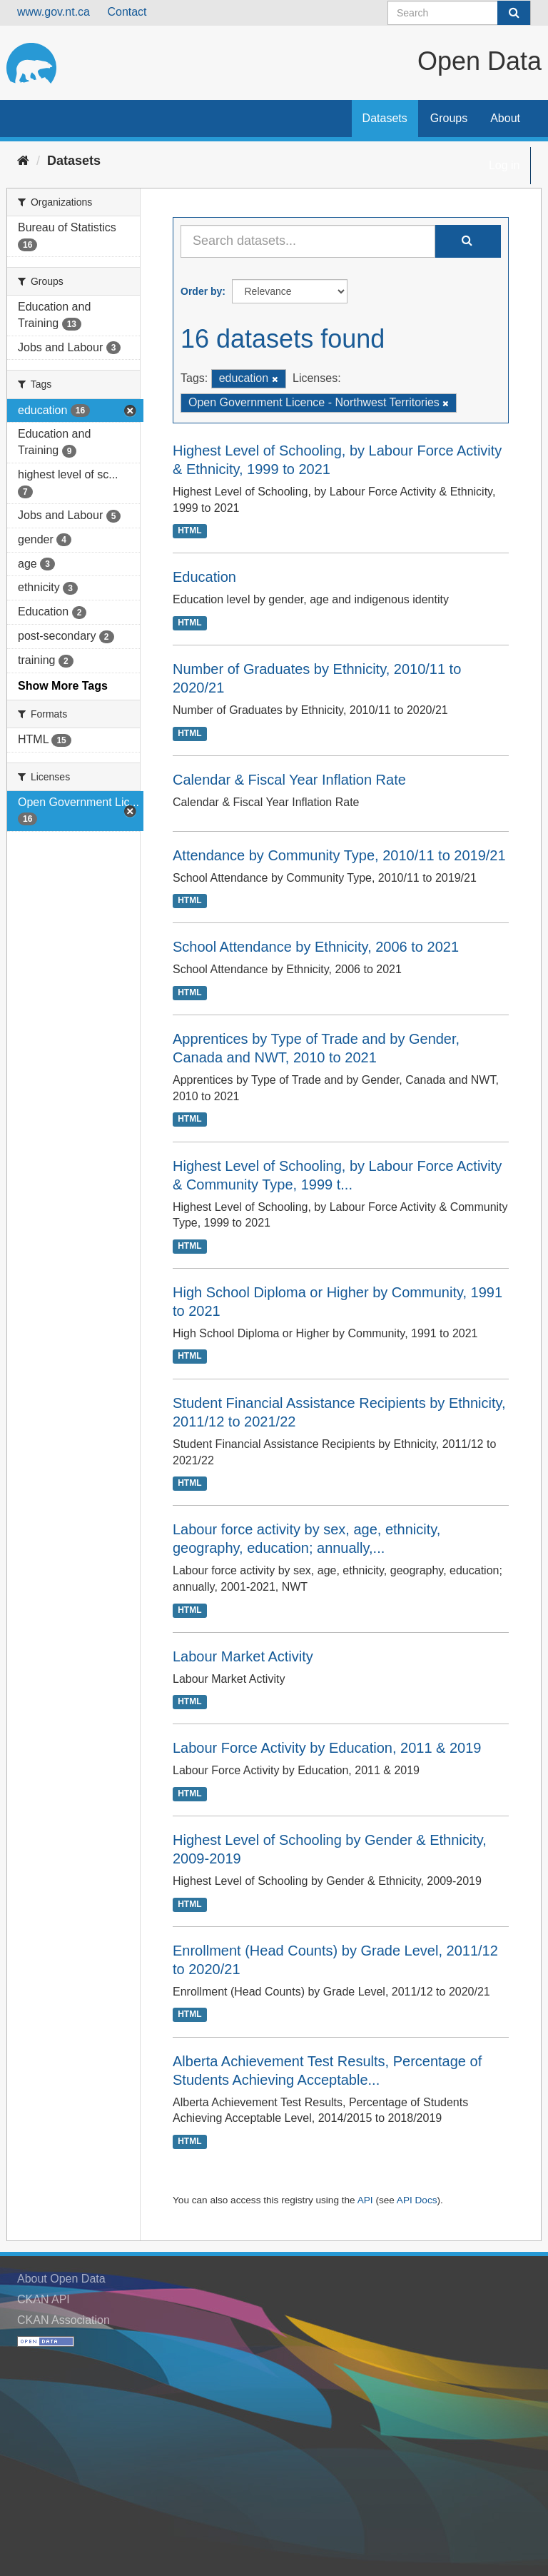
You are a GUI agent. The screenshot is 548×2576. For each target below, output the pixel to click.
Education (204, 577)
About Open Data (61, 2279)
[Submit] (513, 13)
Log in (504, 165)
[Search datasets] (459, 13)
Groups (448, 118)
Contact (126, 12)
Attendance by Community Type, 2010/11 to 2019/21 (339, 855)
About (505, 118)
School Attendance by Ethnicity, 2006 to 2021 (316, 947)
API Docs (417, 2200)
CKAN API (43, 2299)
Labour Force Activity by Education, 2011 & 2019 (327, 1748)
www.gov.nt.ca (53, 12)
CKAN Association (63, 2320)
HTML (189, 531)
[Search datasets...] (308, 241)
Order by (201, 291)
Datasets (384, 118)
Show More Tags (63, 686)
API (365, 2200)
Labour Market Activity (243, 1656)
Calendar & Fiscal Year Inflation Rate (289, 780)
